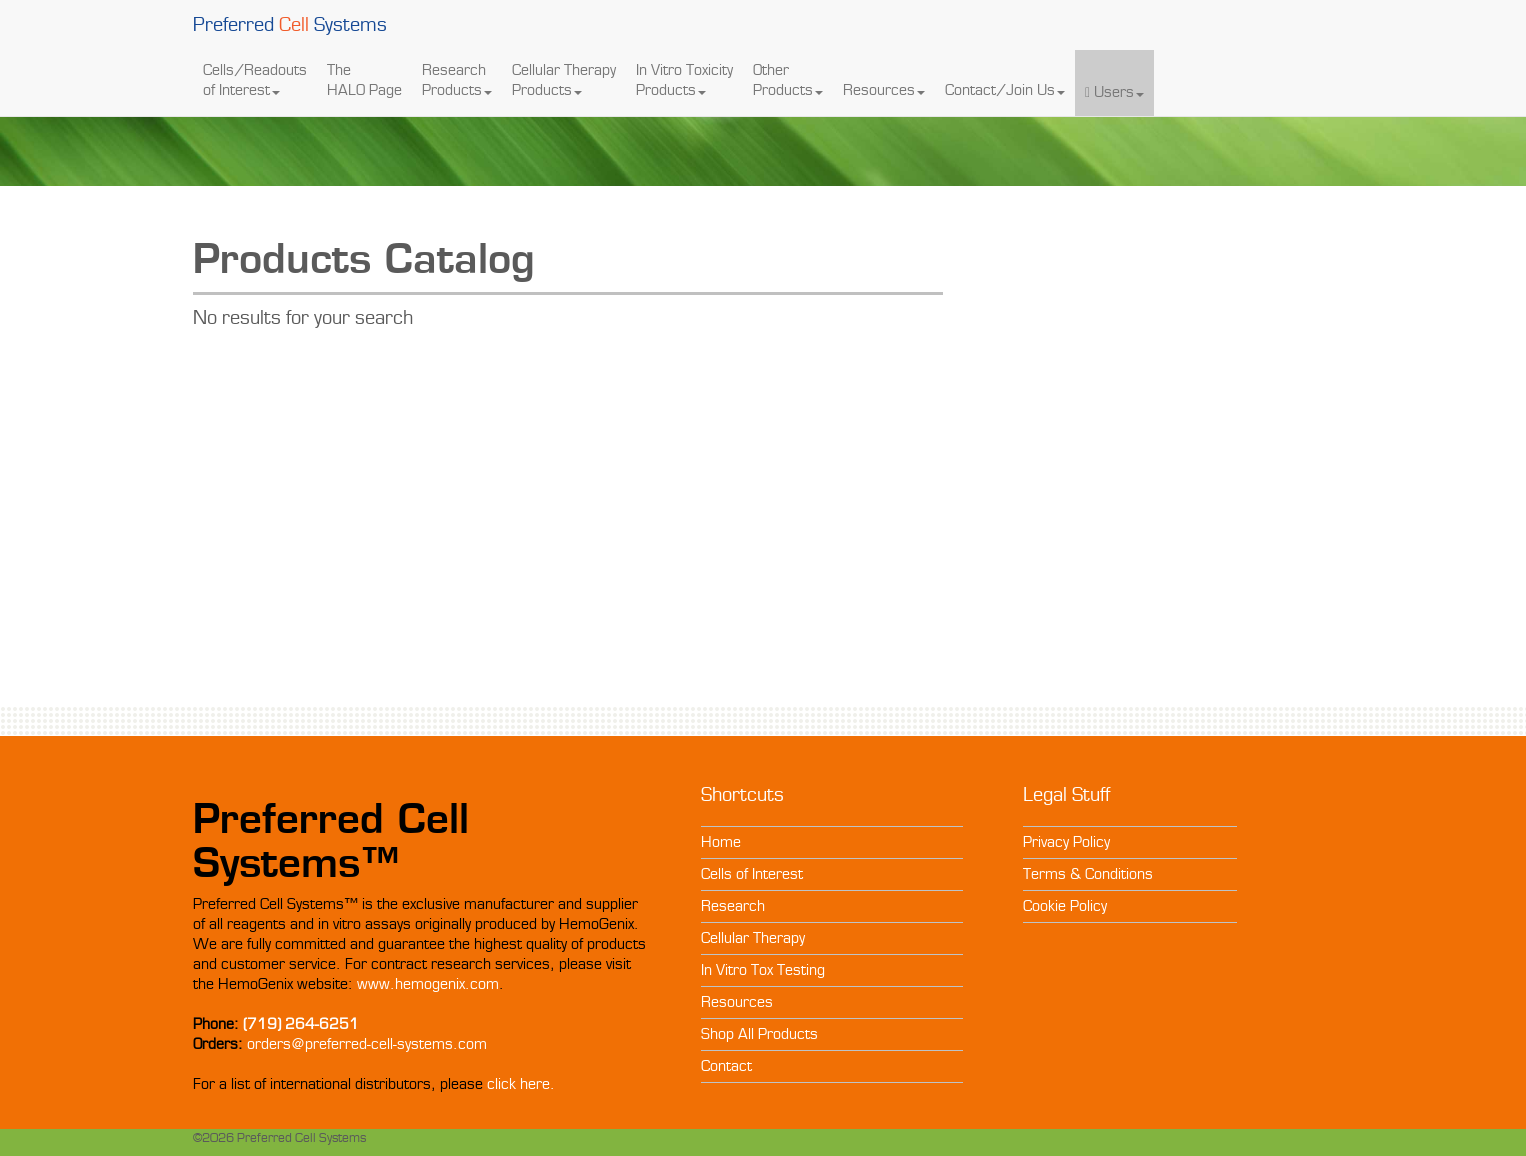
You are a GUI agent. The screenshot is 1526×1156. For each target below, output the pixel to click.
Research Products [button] (457, 80)
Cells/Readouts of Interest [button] (255, 80)
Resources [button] (884, 80)
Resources (737, 1002)
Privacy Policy (1066, 842)
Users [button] (1114, 82)
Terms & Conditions (1088, 874)
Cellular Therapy (753, 938)
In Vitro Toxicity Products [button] (684, 80)
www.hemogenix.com (428, 984)
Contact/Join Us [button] (1005, 80)
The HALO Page (364, 80)
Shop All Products (759, 1034)
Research (733, 906)
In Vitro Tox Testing (763, 970)
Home (721, 842)
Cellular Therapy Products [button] (564, 80)
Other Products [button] (788, 80)
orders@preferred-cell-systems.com (367, 1044)
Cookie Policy (1065, 906)
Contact (726, 1066)
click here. (521, 1084)
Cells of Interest (752, 874)
